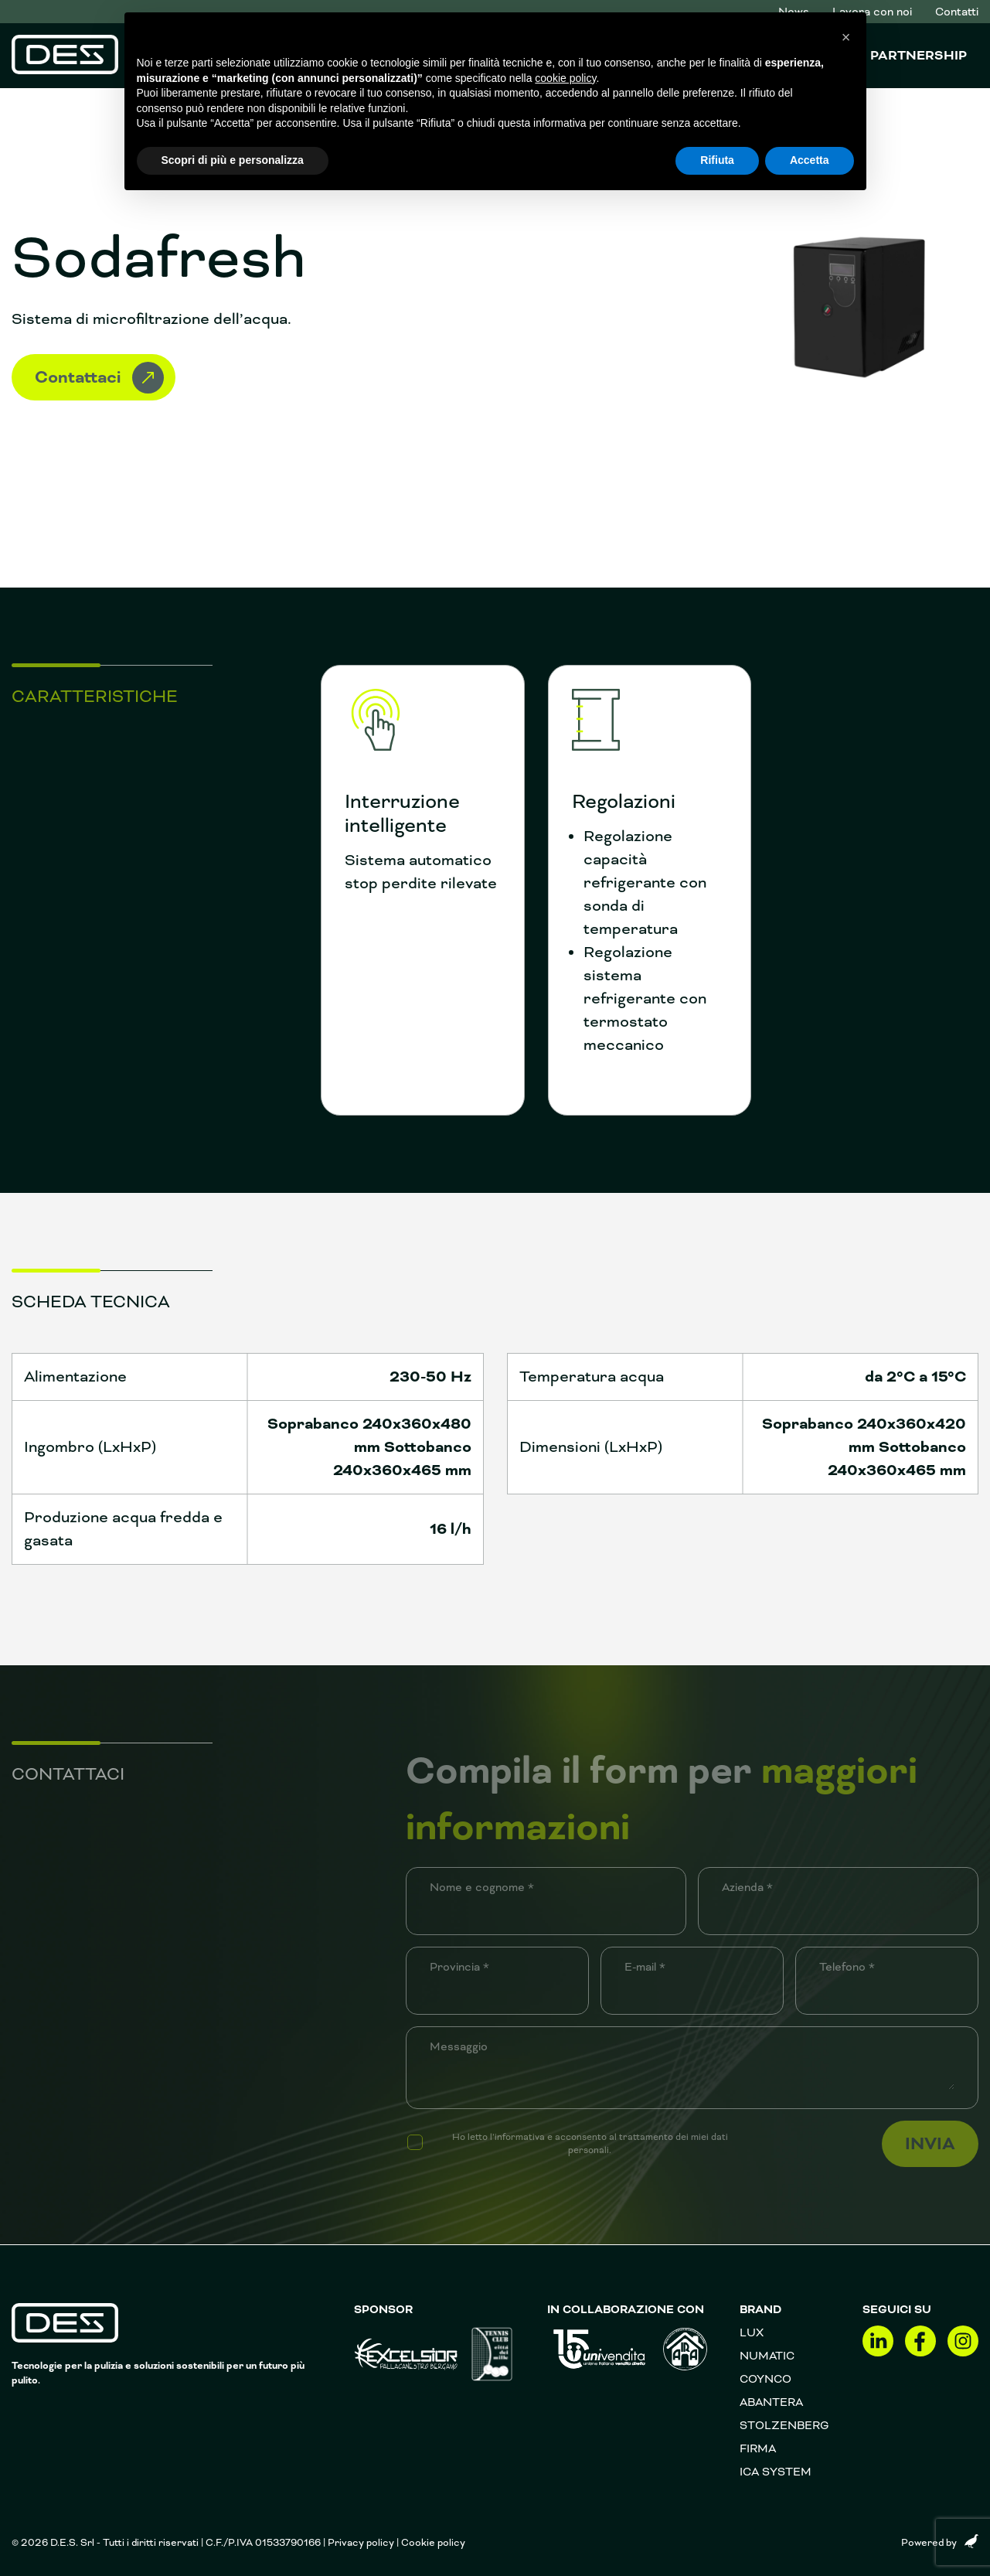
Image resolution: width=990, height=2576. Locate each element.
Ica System (775, 2472)
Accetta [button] (809, 160)
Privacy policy (361, 2543)
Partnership (918, 55)
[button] (846, 37)
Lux (752, 2332)
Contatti (956, 12)
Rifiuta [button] (717, 160)
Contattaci (99, 378)
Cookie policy (433, 2543)
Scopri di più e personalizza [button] (233, 160)
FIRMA (758, 2448)
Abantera (771, 2402)
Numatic (767, 2356)
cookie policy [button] (565, 78)
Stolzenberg (784, 2425)
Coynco (765, 2379)
